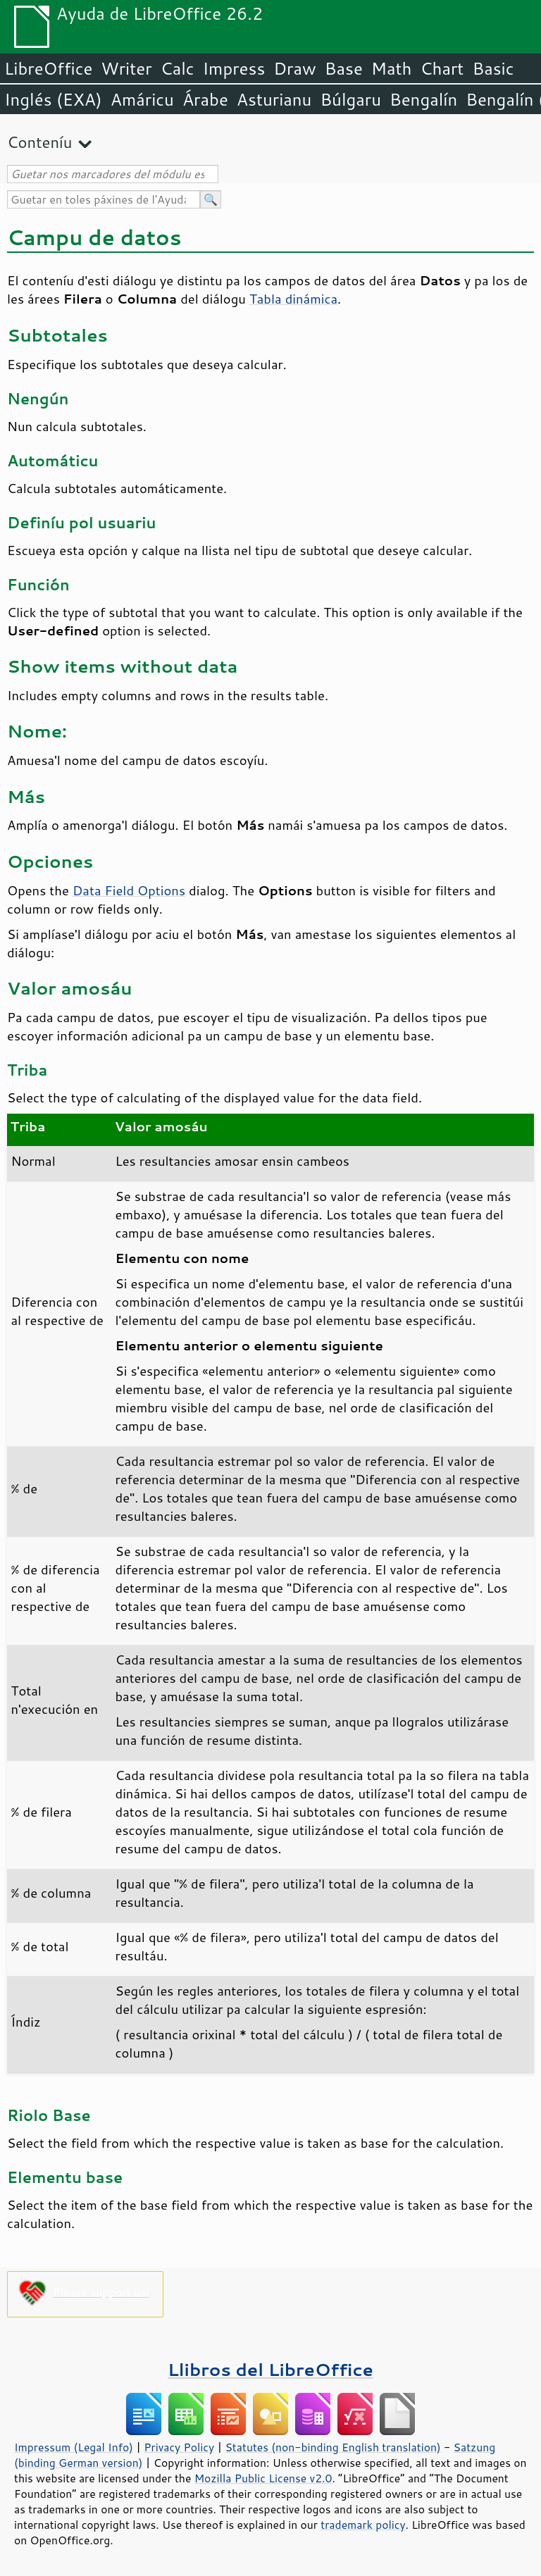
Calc (177, 68)
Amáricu (142, 99)
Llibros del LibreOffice (270, 2369)
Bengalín (423, 99)
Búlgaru (350, 99)
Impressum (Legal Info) (73, 2447)
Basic (493, 68)
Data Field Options (129, 890)
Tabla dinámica (293, 299)
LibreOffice (48, 68)
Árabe (205, 99)
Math (391, 68)
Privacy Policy (179, 2447)
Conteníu (39, 142)
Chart (442, 68)
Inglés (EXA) (53, 99)
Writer (126, 68)
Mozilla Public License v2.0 (263, 2478)
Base (344, 68)
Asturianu (274, 99)
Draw (294, 68)
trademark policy (363, 2524)
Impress (234, 68)
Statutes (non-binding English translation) (332, 2447)
